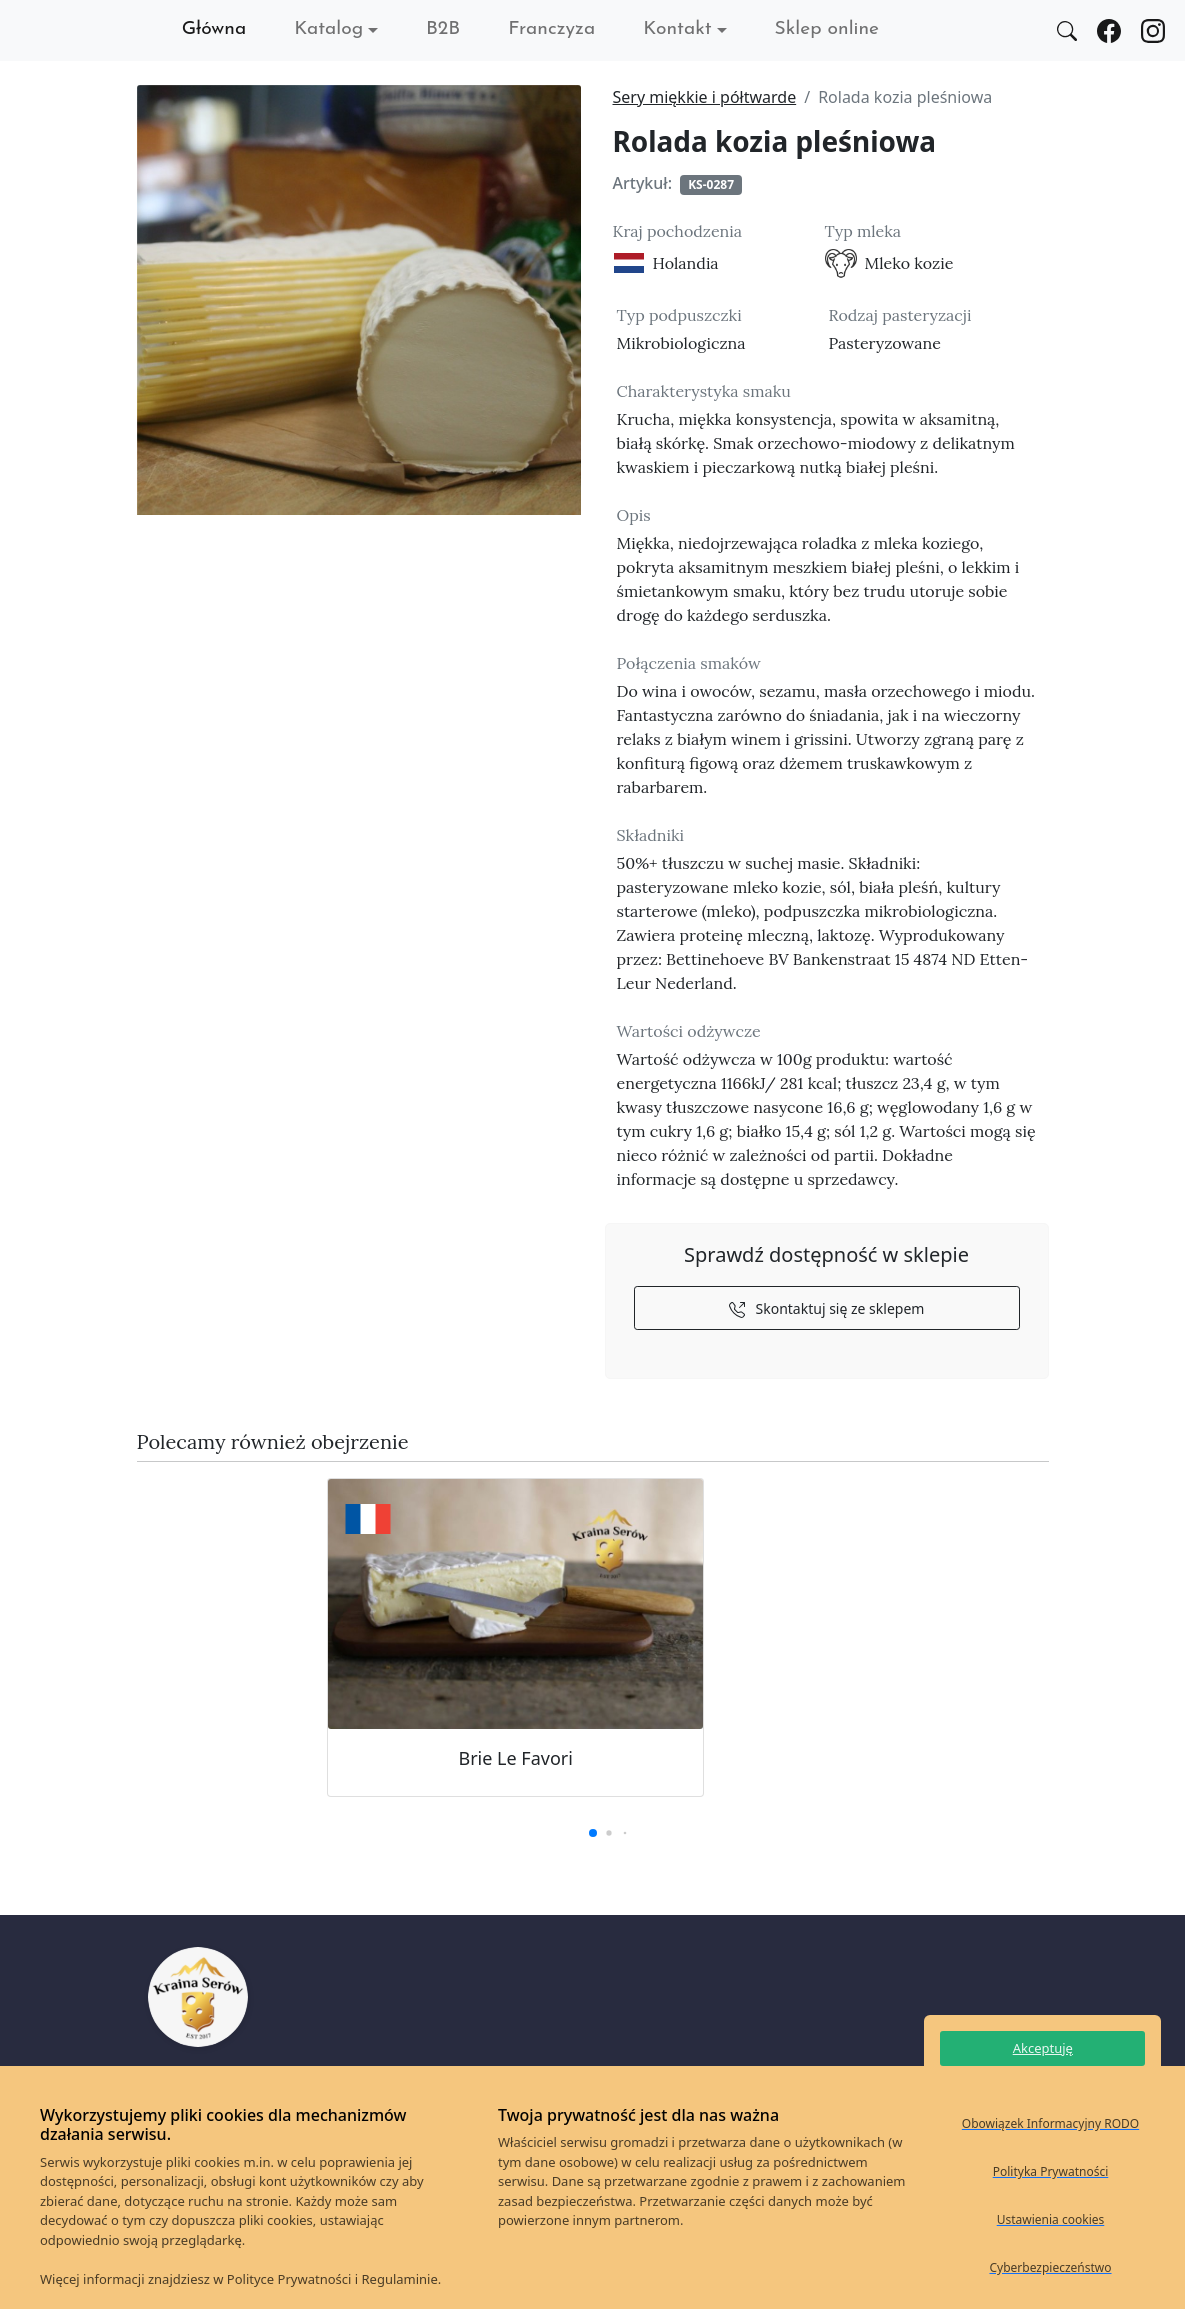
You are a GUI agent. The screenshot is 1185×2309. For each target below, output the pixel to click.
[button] (593, 1833)
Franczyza (551, 29)
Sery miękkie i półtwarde (705, 97)
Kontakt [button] (677, 29)
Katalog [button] (328, 29)
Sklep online (827, 29)
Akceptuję (1043, 2048)
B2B (443, 29)
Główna (214, 29)
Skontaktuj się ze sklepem (827, 1308)
